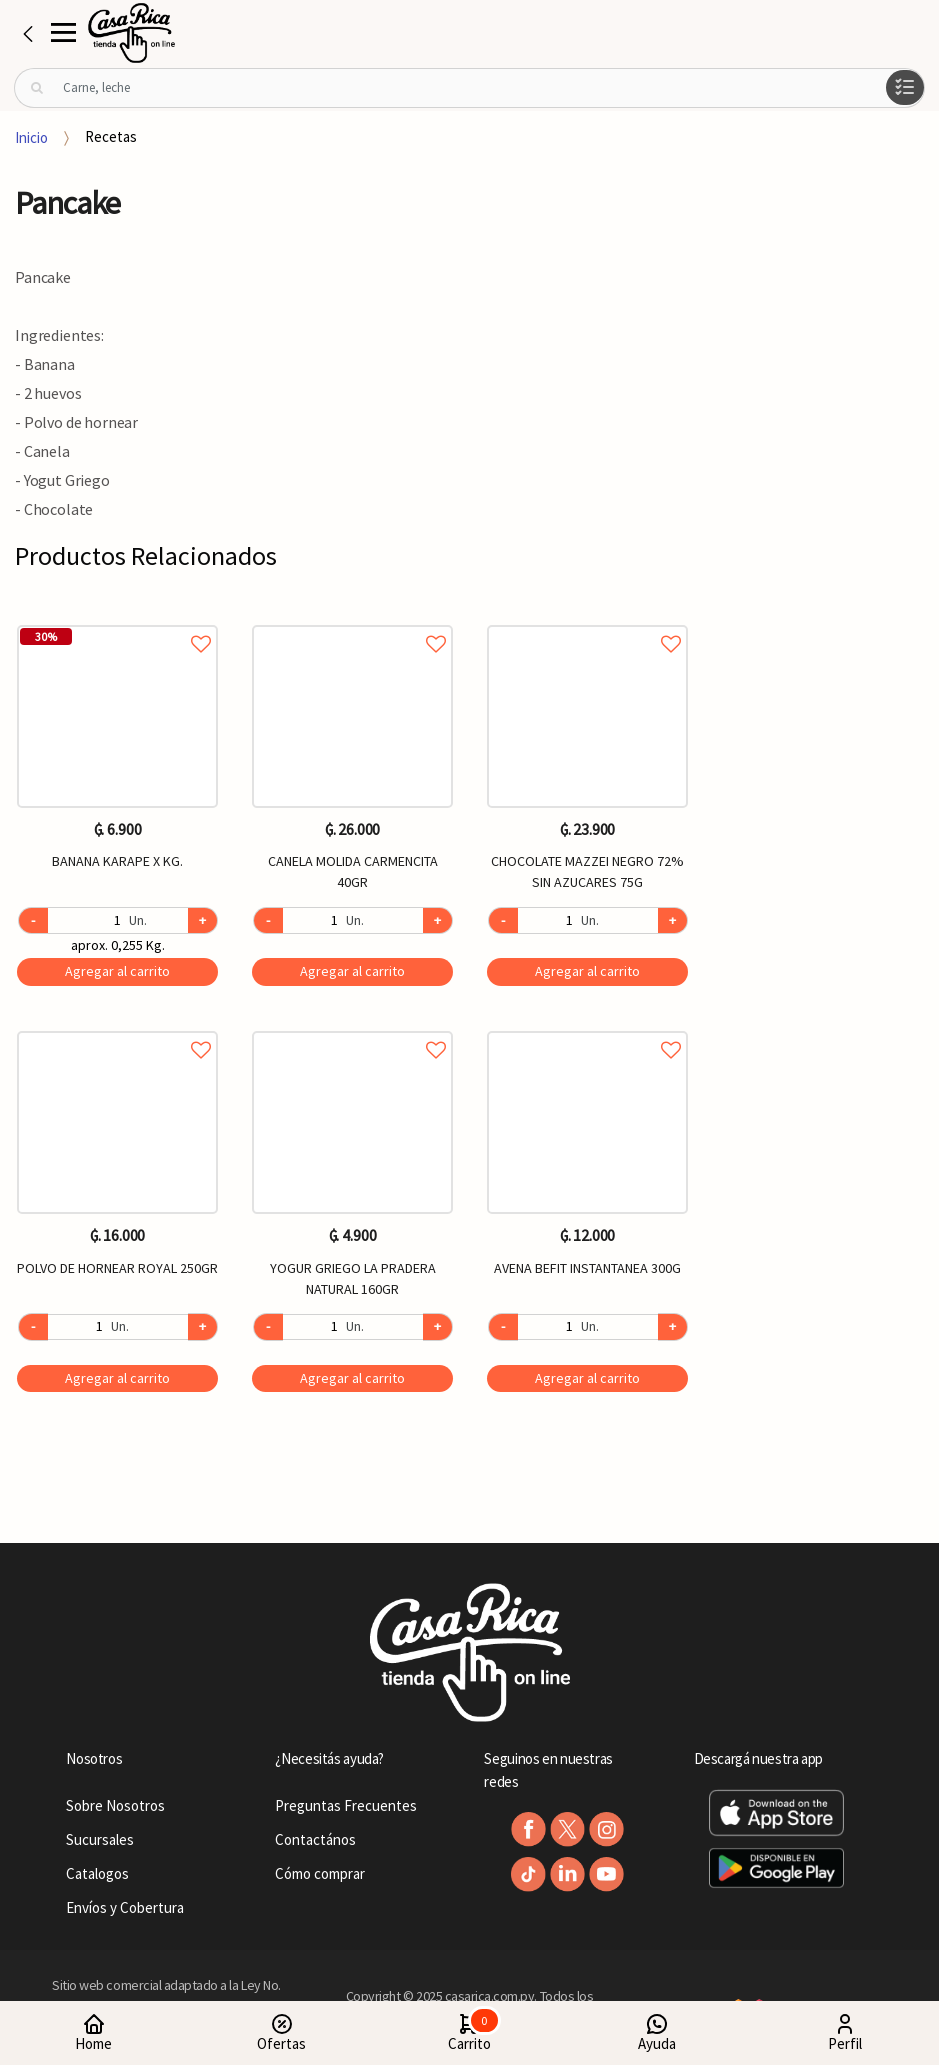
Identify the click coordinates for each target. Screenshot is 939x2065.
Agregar (117, 971)
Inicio (31, 136)
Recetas (111, 136)
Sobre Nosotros (115, 1805)
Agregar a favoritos (117, 621)
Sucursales (100, 1839)
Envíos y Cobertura (125, 1907)
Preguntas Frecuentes (346, 1805)
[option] (117, 1014)
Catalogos (97, 1873)
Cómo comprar (320, 1873)
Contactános (315, 1839)
